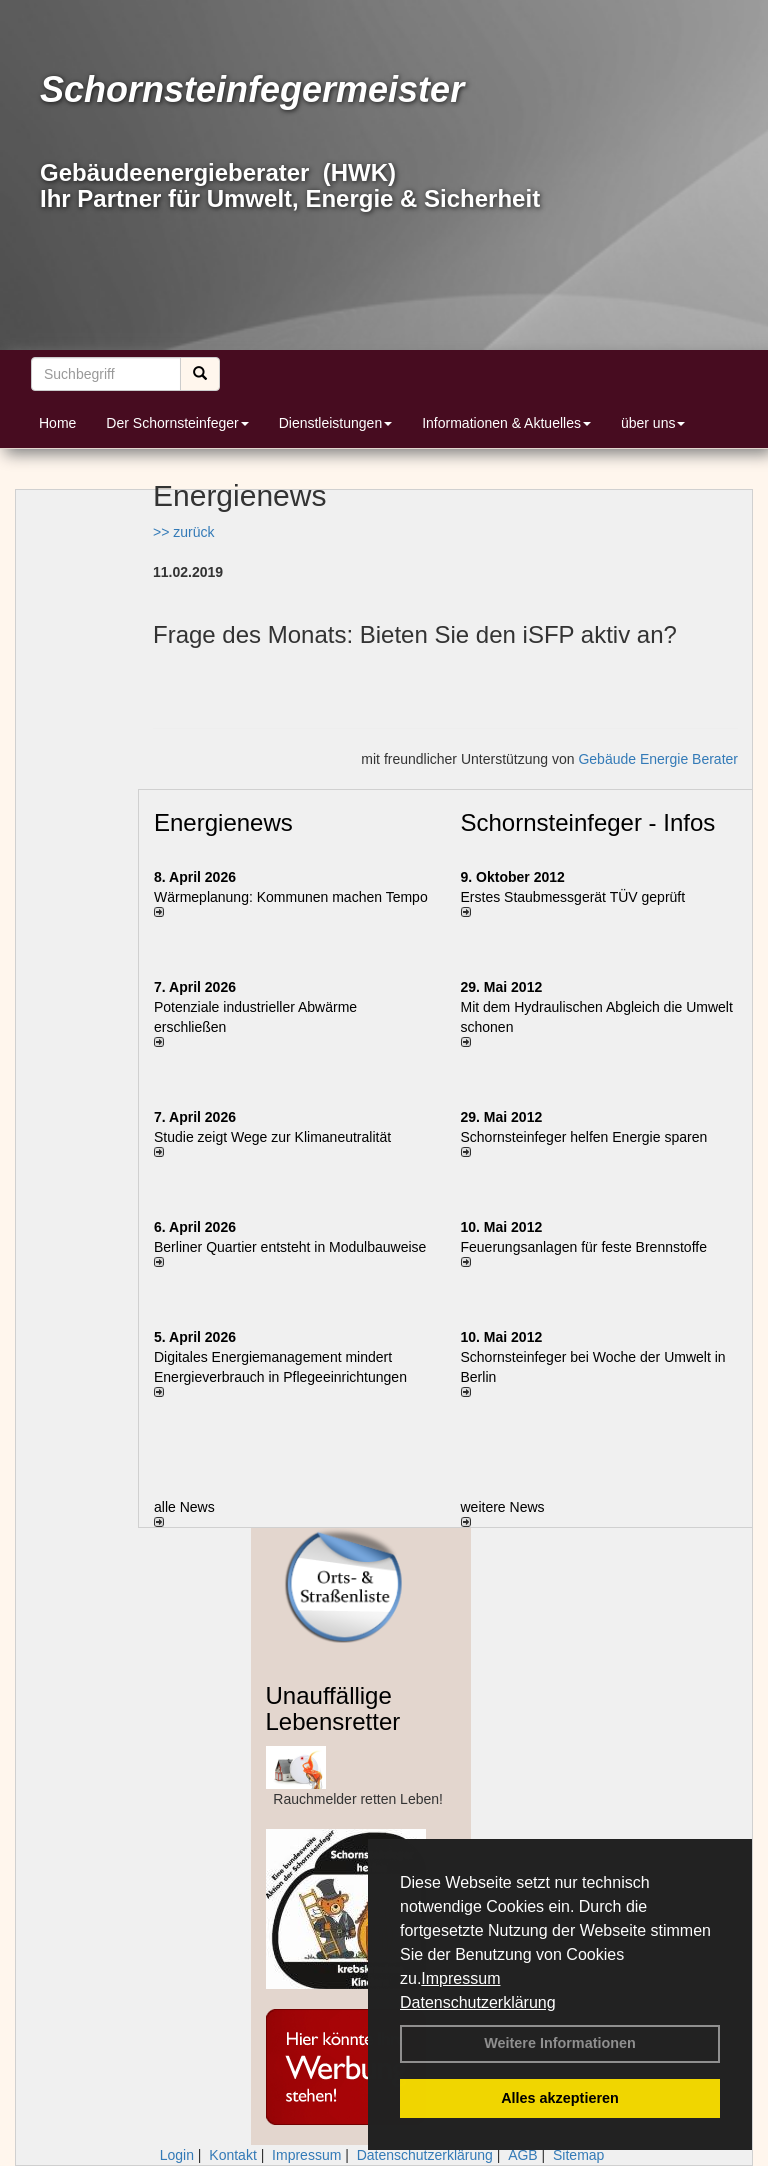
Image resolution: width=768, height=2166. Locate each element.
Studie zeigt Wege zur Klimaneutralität (272, 1137)
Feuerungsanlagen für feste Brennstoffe (584, 1247)
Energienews (223, 822)
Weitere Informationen (560, 2043)
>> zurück (183, 532)
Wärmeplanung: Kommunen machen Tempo (291, 897)
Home (57, 423)
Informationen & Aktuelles (506, 423)
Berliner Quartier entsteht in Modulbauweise (290, 1247)
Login (177, 2155)
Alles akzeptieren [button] (560, 2098)
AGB (523, 2155)
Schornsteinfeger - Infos (588, 822)
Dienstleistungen (336, 423)
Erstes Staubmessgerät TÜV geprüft (573, 897)
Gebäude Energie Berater (658, 759)
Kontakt (232, 2155)
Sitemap (578, 2155)
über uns (653, 423)
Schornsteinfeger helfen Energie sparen (584, 1137)
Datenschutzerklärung (478, 2002)
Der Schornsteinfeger (177, 423)
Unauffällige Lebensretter (333, 1708)
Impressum (460, 1978)
